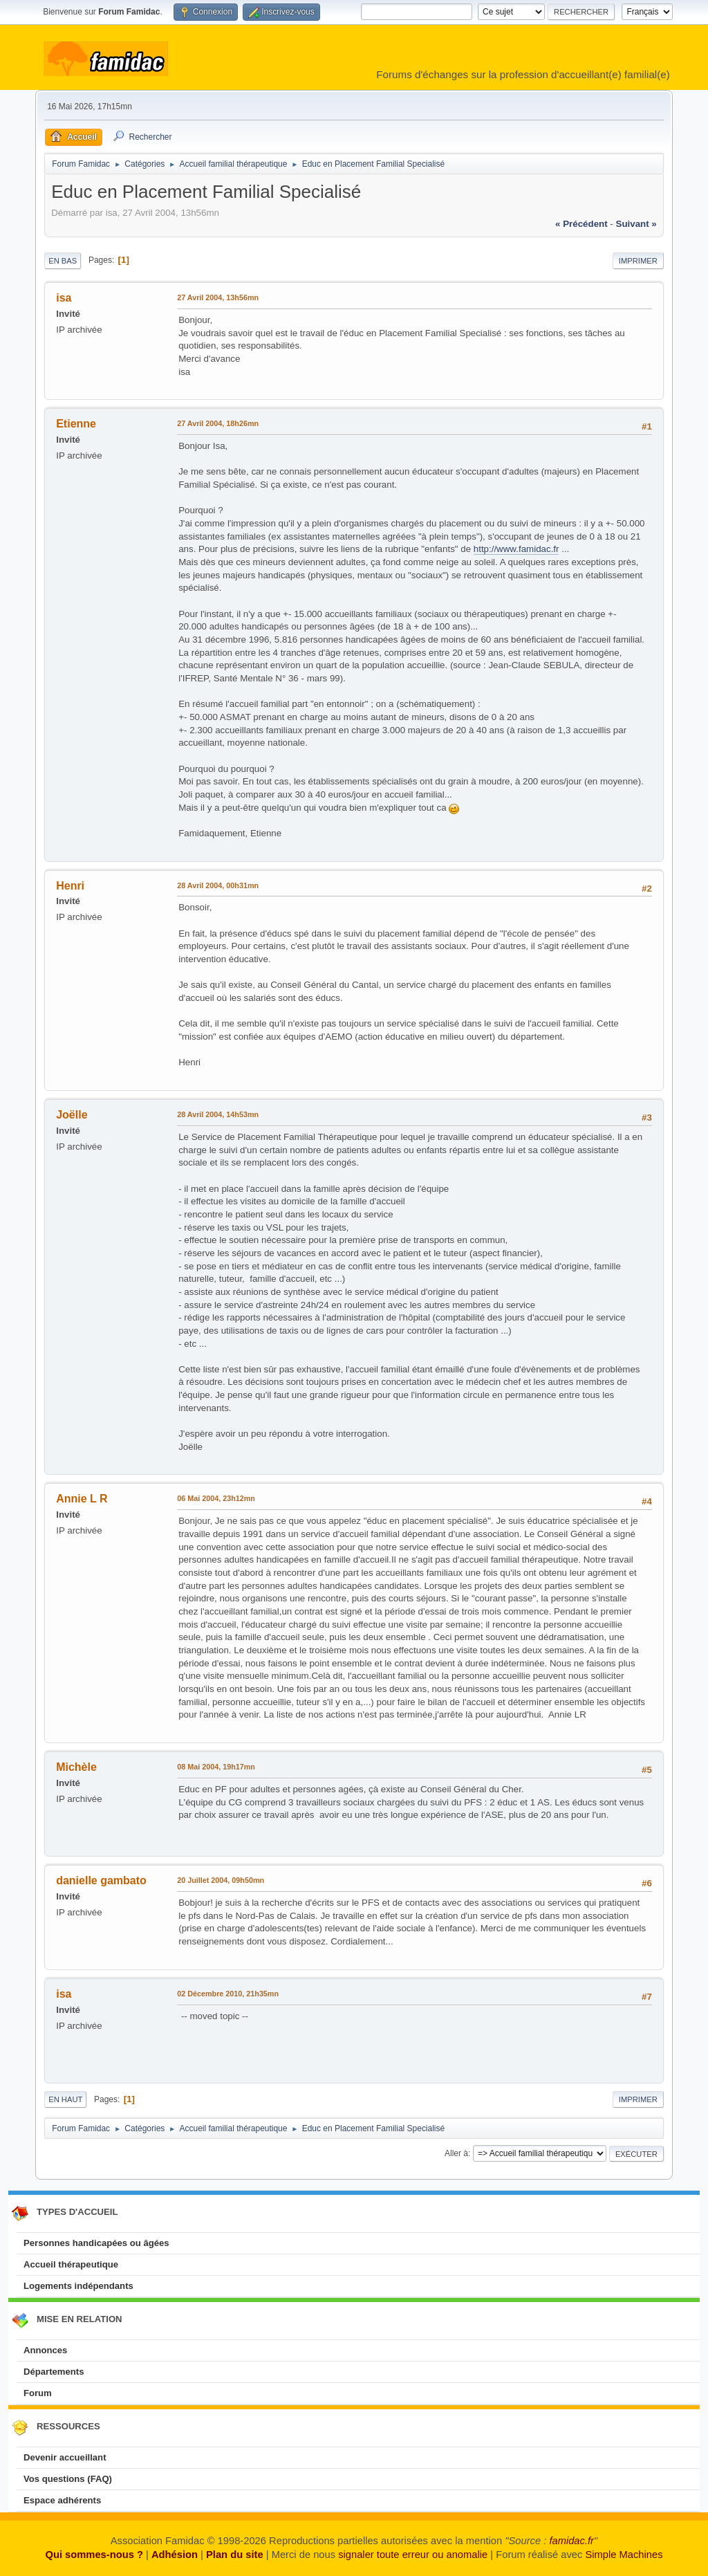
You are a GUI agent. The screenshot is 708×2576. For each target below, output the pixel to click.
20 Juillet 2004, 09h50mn (220, 1880)
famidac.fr (571, 2540)
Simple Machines (623, 2554)
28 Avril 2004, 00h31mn (218, 885)
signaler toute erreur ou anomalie (412, 2554)
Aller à (456, 2153)
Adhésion (174, 2554)
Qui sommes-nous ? (93, 2554)
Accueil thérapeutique (71, 2264)
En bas (62, 261)
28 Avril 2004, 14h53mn (218, 1114)
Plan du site (234, 2554)
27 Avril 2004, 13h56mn (218, 297)
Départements (54, 2371)
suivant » (636, 224)
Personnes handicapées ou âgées (96, 2243)
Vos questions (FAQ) (68, 2479)
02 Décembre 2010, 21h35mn (228, 1993)
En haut (65, 2099)
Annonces (45, 2350)
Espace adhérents (62, 2500)
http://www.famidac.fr (516, 549)
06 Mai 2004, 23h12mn (216, 1498)
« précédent (581, 224)
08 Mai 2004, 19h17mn (216, 1767)
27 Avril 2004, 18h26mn (218, 423)
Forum (38, 2393)
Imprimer (638, 261)
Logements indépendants (78, 2286)
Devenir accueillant (65, 2457)
